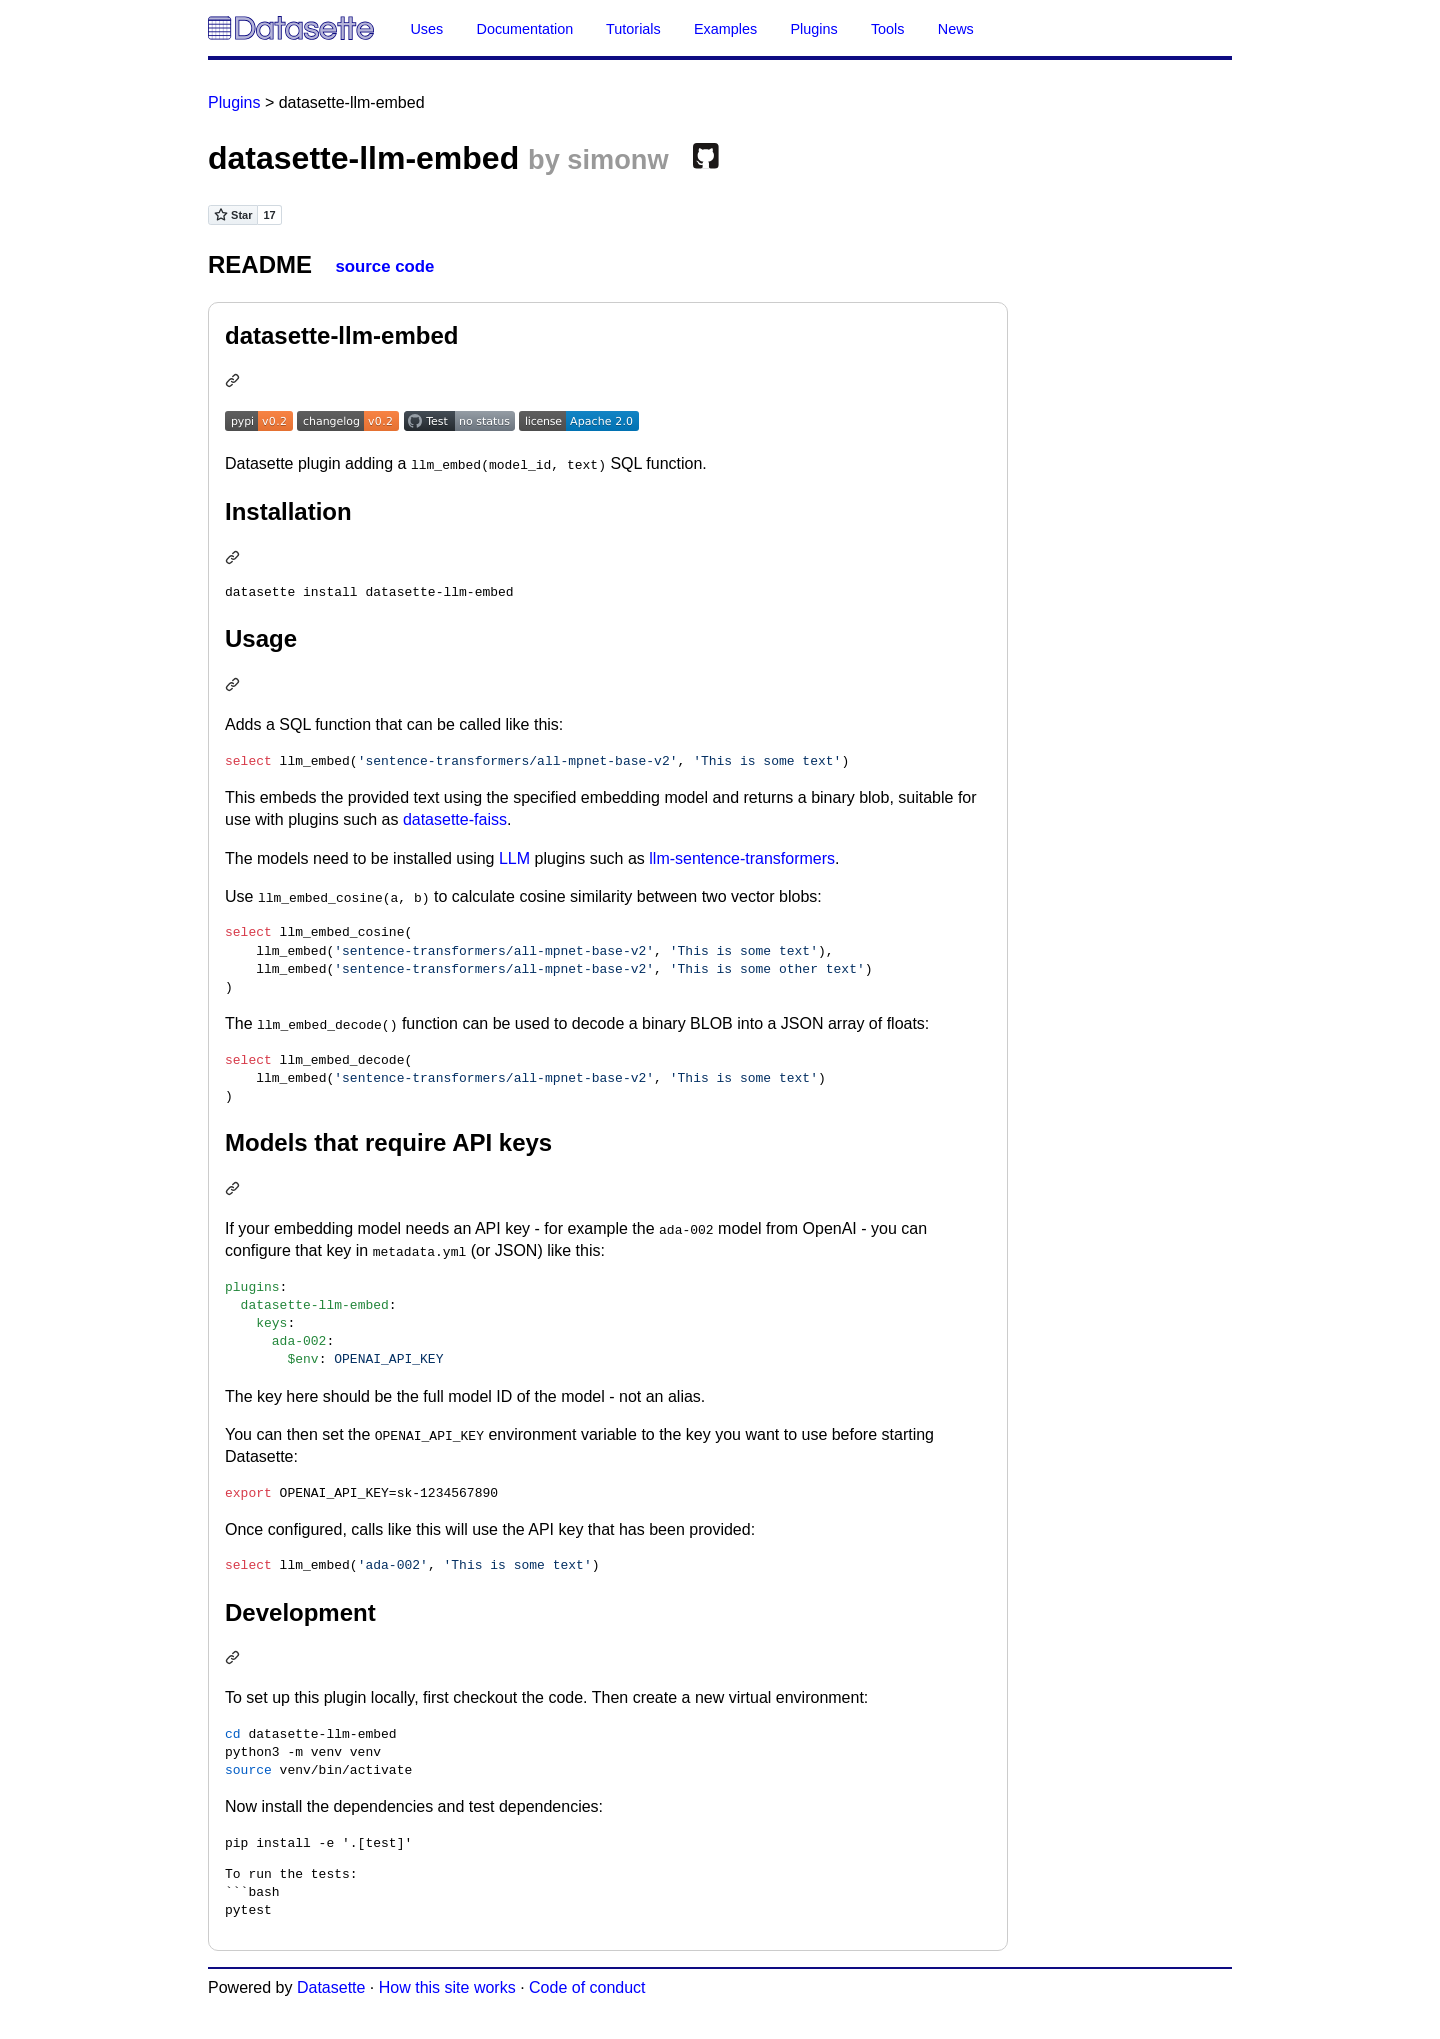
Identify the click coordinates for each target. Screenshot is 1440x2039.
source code (384, 266)
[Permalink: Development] (235, 1659)
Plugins (813, 29)
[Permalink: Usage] (235, 686)
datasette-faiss (455, 819)
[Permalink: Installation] (235, 559)
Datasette (331, 1987)
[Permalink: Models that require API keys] (235, 1190)
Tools (888, 29)
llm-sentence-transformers (742, 858)
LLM (514, 858)
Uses (426, 29)
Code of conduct (587, 1987)
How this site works (447, 1987)
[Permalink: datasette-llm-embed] (235, 382)
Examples (725, 29)
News (956, 29)
